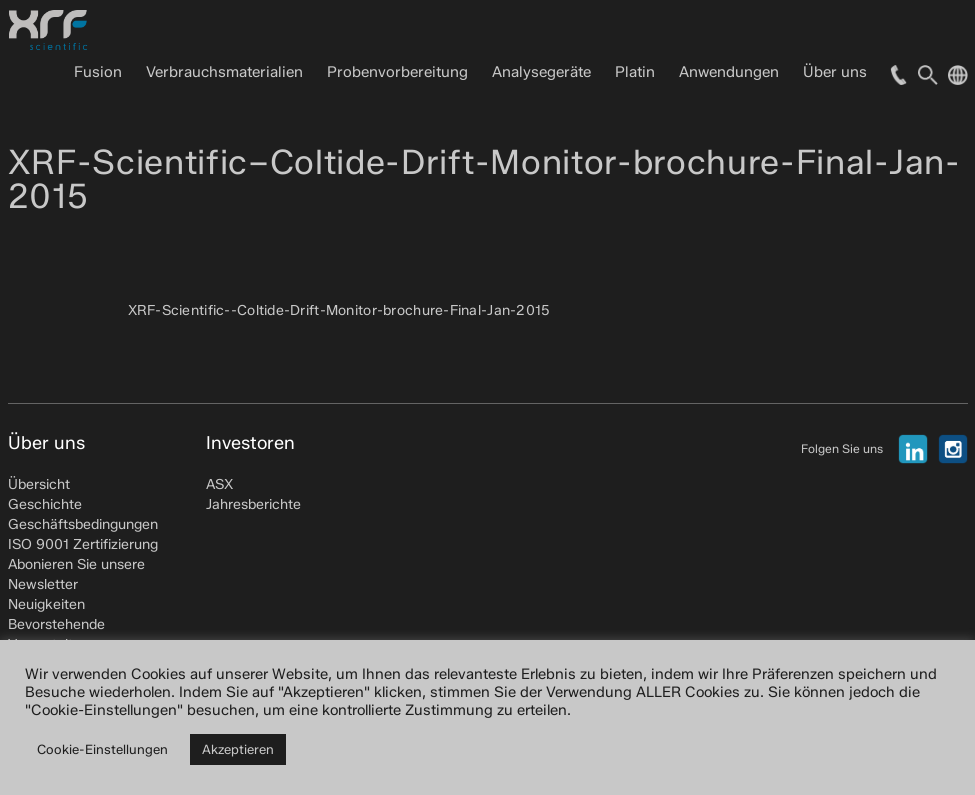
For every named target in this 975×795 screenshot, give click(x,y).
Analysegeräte (541, 72)
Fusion (98, 72)
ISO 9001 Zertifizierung (83, 544)
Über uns (835, 72)
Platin (635, 72)
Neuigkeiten (46, 604)
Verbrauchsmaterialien (224, 72)
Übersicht (39, 484)
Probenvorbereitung (397, 72)
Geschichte (45, 504)
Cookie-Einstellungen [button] (102, 749)
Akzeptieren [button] (238, 749)
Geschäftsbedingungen (83, 524)
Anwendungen (729, 72)
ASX (219, 484)
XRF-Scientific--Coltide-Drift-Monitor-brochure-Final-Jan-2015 (339, 310)
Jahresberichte (253, 504)
